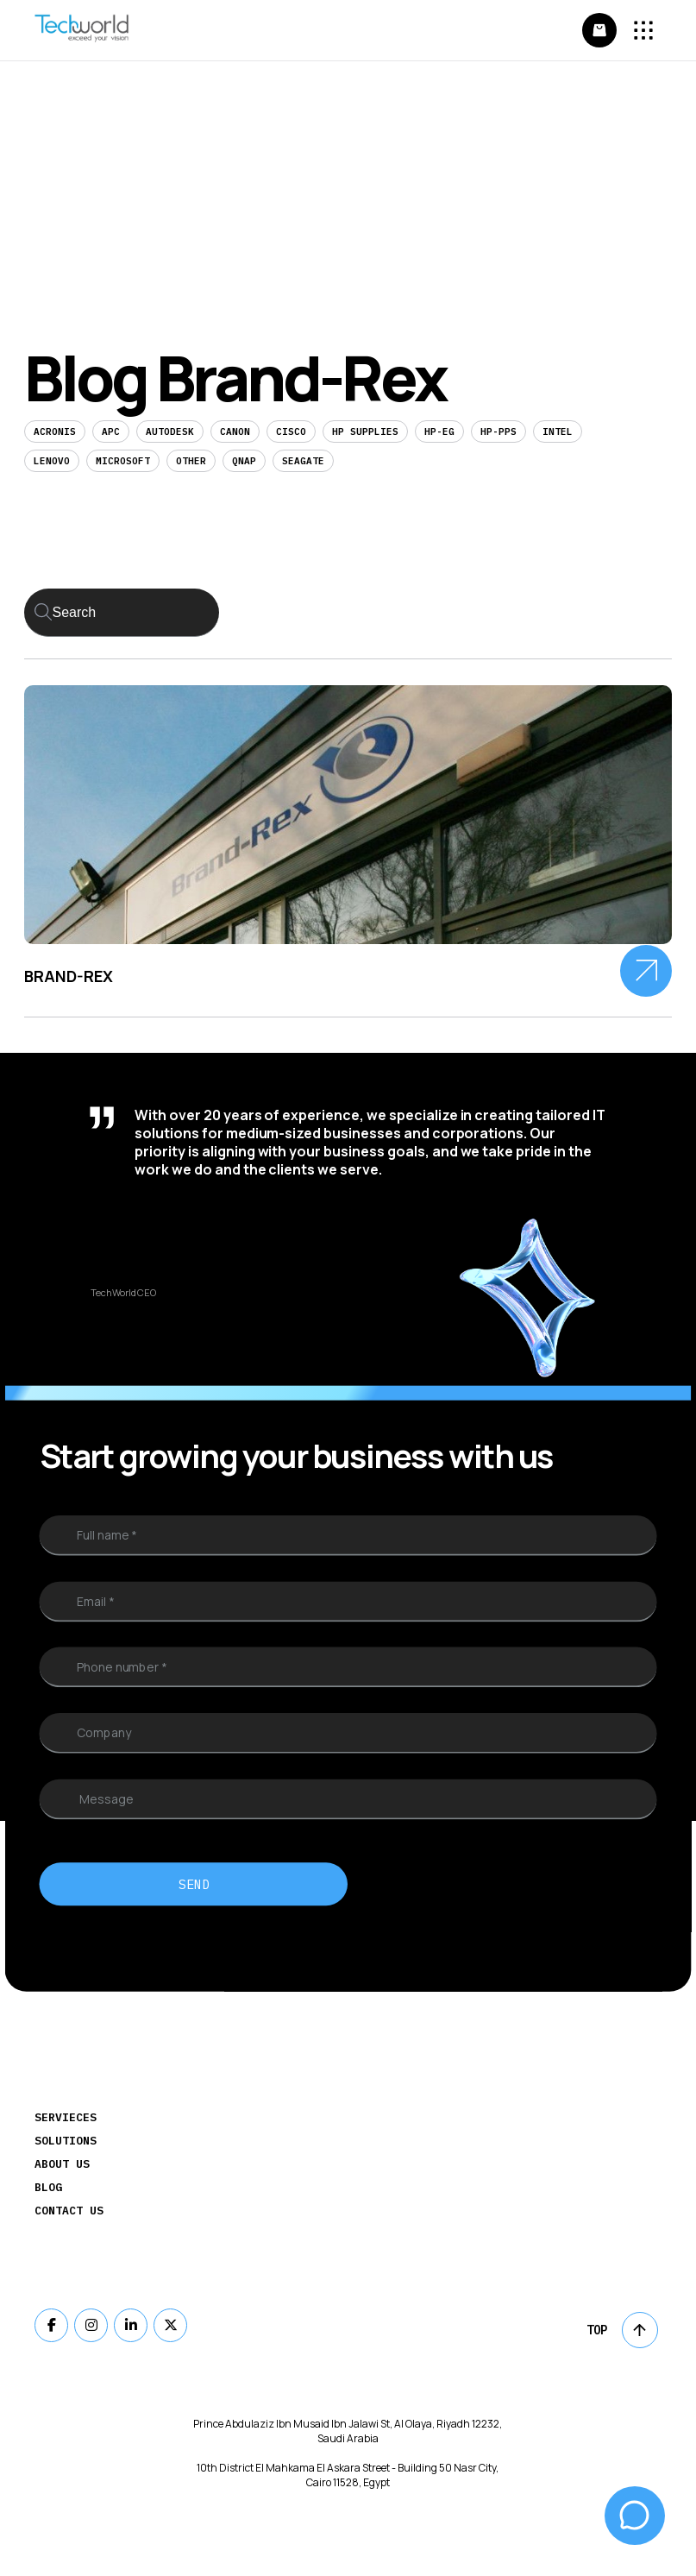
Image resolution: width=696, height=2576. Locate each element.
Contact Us (68, 2210)
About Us (62, 2164)
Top (622, 2330)
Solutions (65, 2140)
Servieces (65, 2117)
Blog (48, 2187)
